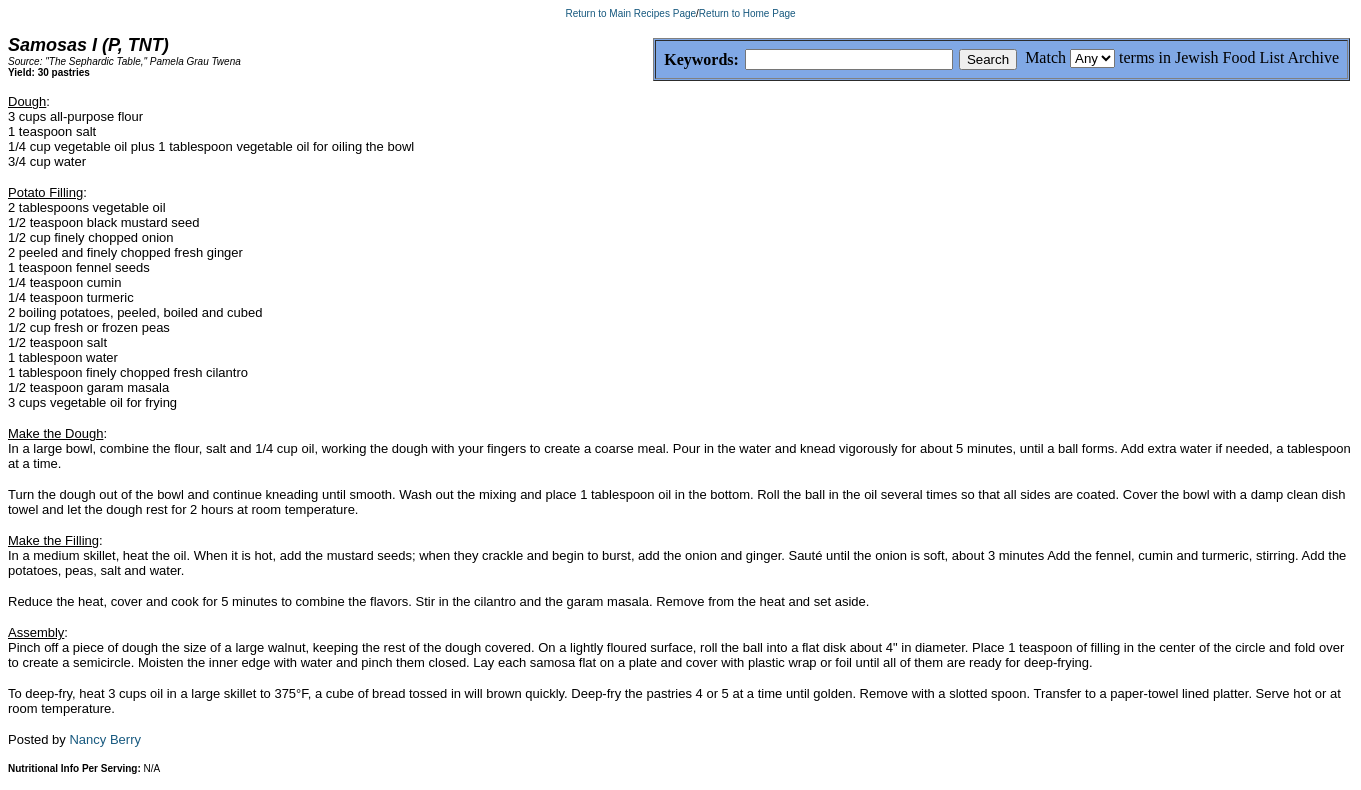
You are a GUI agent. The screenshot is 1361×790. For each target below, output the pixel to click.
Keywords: (653, 60)
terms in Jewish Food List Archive (1229, 57)
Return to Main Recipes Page (630, 13)
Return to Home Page (747, 13)
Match (1045, 57)
